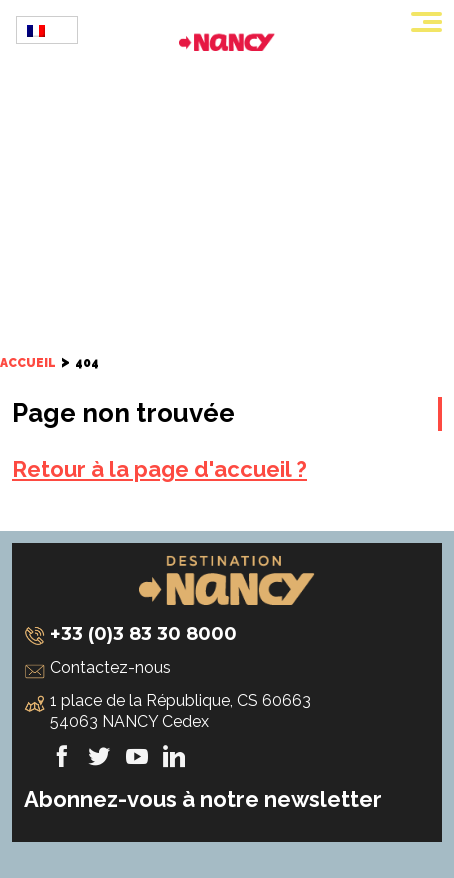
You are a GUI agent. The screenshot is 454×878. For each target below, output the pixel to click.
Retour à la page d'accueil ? (159, 469)
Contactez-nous (110, 667)
